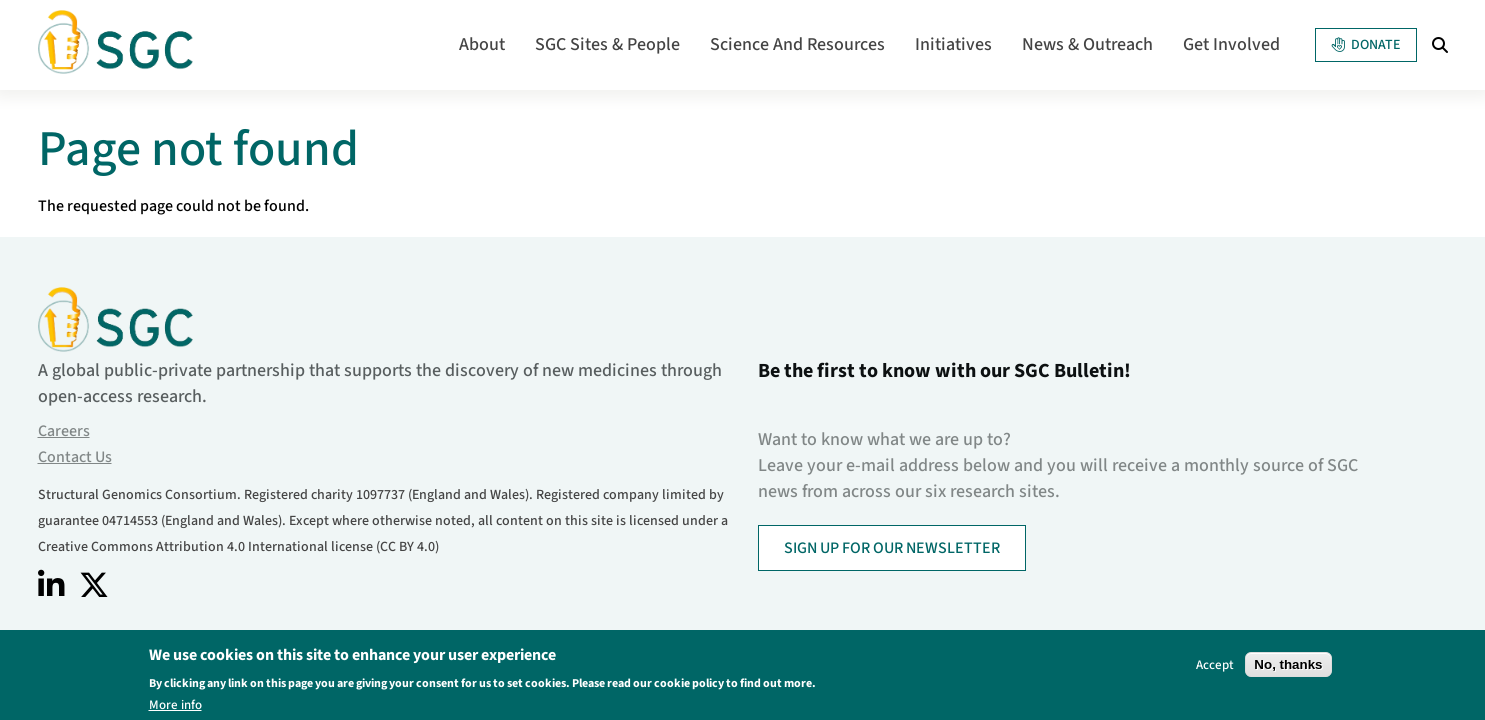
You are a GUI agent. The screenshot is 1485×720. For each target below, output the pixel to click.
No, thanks (1288, 667)
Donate (1366, 45)
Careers (64, 431)
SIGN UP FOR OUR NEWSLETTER (892, 548)
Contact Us (75, 457)
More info (175, 708)
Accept (1215, 667)
